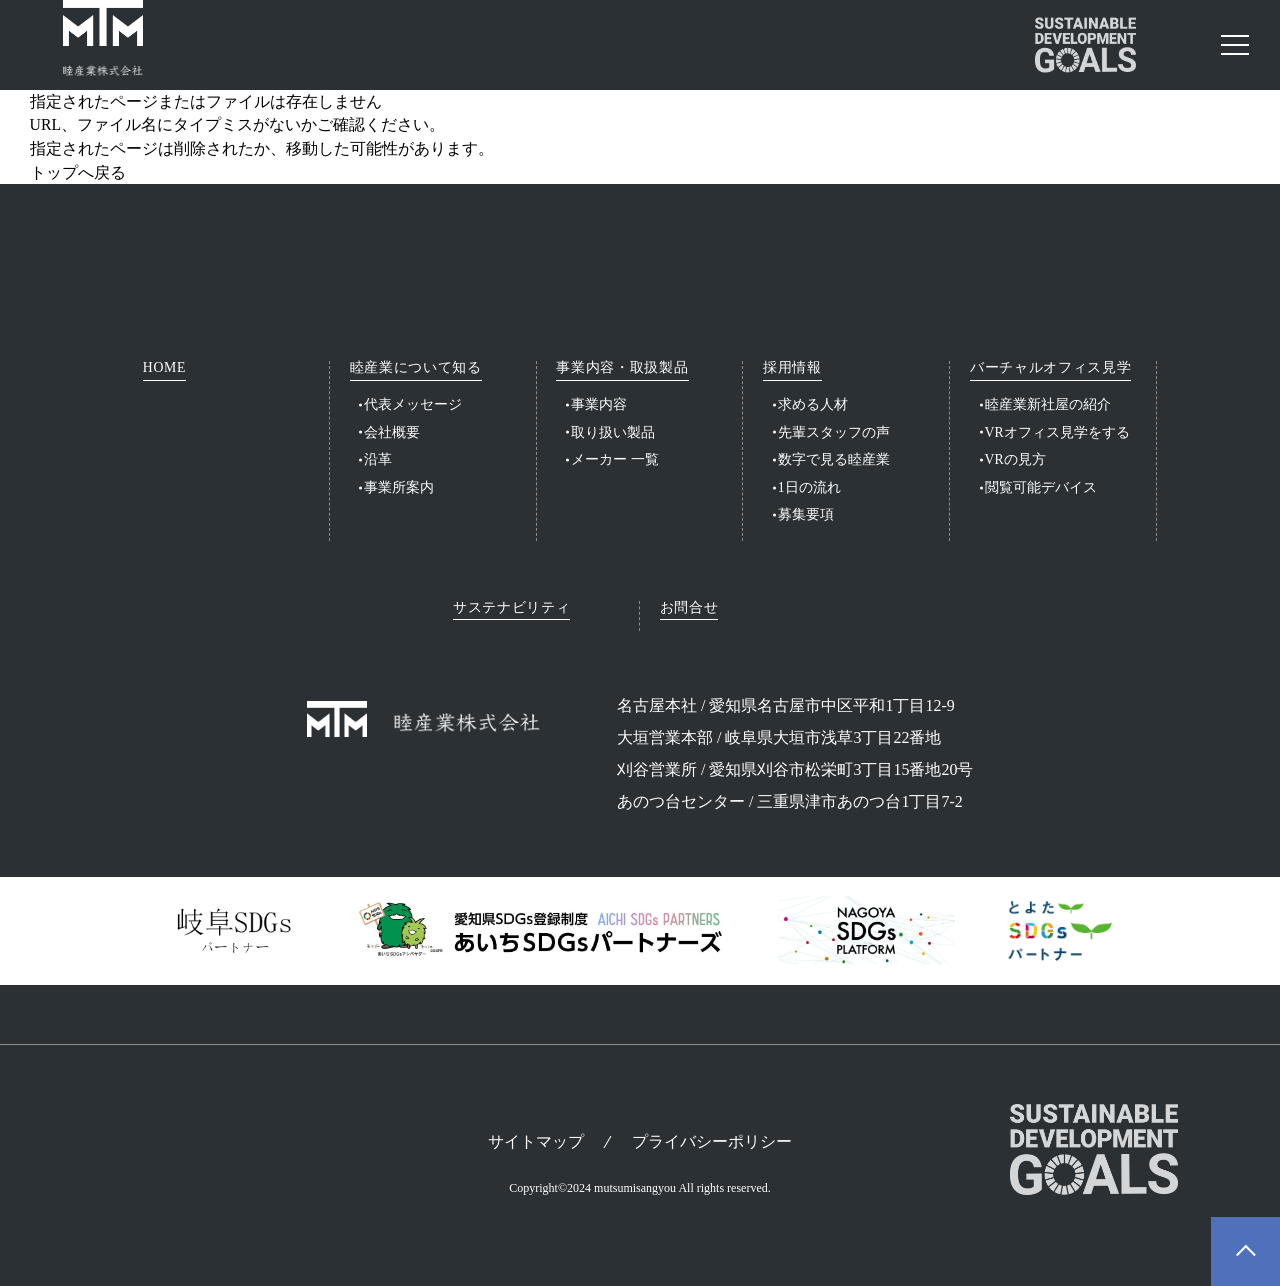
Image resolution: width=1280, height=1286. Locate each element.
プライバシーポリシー (712, 1142)
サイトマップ (536, 1142)
